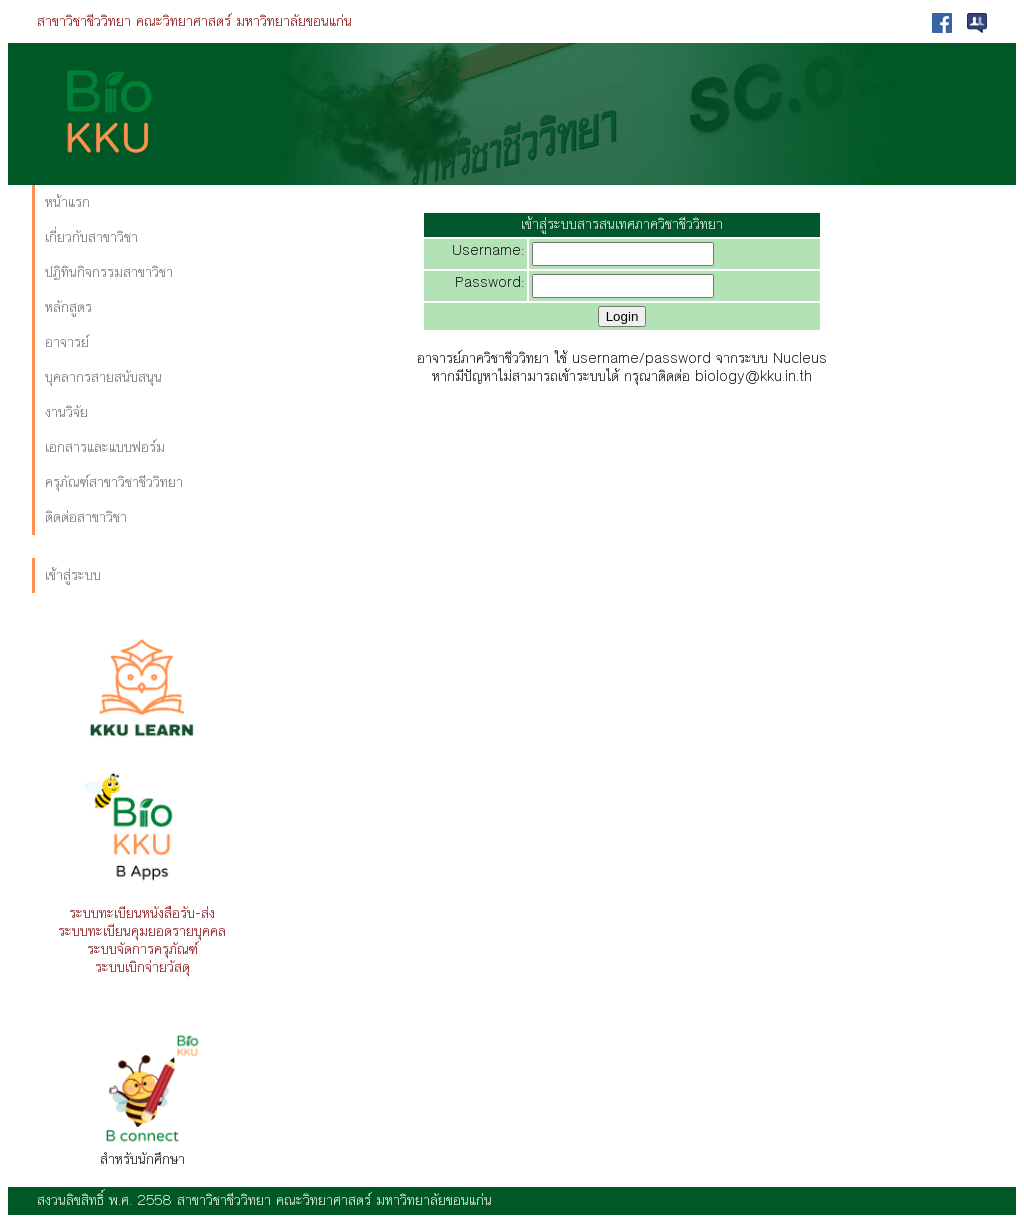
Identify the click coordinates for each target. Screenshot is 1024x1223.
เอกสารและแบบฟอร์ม (105, 447)
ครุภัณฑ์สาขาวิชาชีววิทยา (114, 482)
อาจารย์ (67, 342)
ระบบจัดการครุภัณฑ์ (142, 949)
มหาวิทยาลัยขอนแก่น (294, 21)
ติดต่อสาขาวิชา (86, 517)
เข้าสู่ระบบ (73, 575)
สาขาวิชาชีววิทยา (84, 21)
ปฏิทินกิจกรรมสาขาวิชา (109, 272)
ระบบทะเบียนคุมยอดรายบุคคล (142, 931)
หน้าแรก (67, 202)
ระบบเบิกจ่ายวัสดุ (142, 967)
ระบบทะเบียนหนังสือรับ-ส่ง (142, 913)
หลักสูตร (68, 307)
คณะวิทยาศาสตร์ (183, 21)
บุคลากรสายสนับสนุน (103, 377)
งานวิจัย (66, 412)
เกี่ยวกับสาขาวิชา (91, 237)
